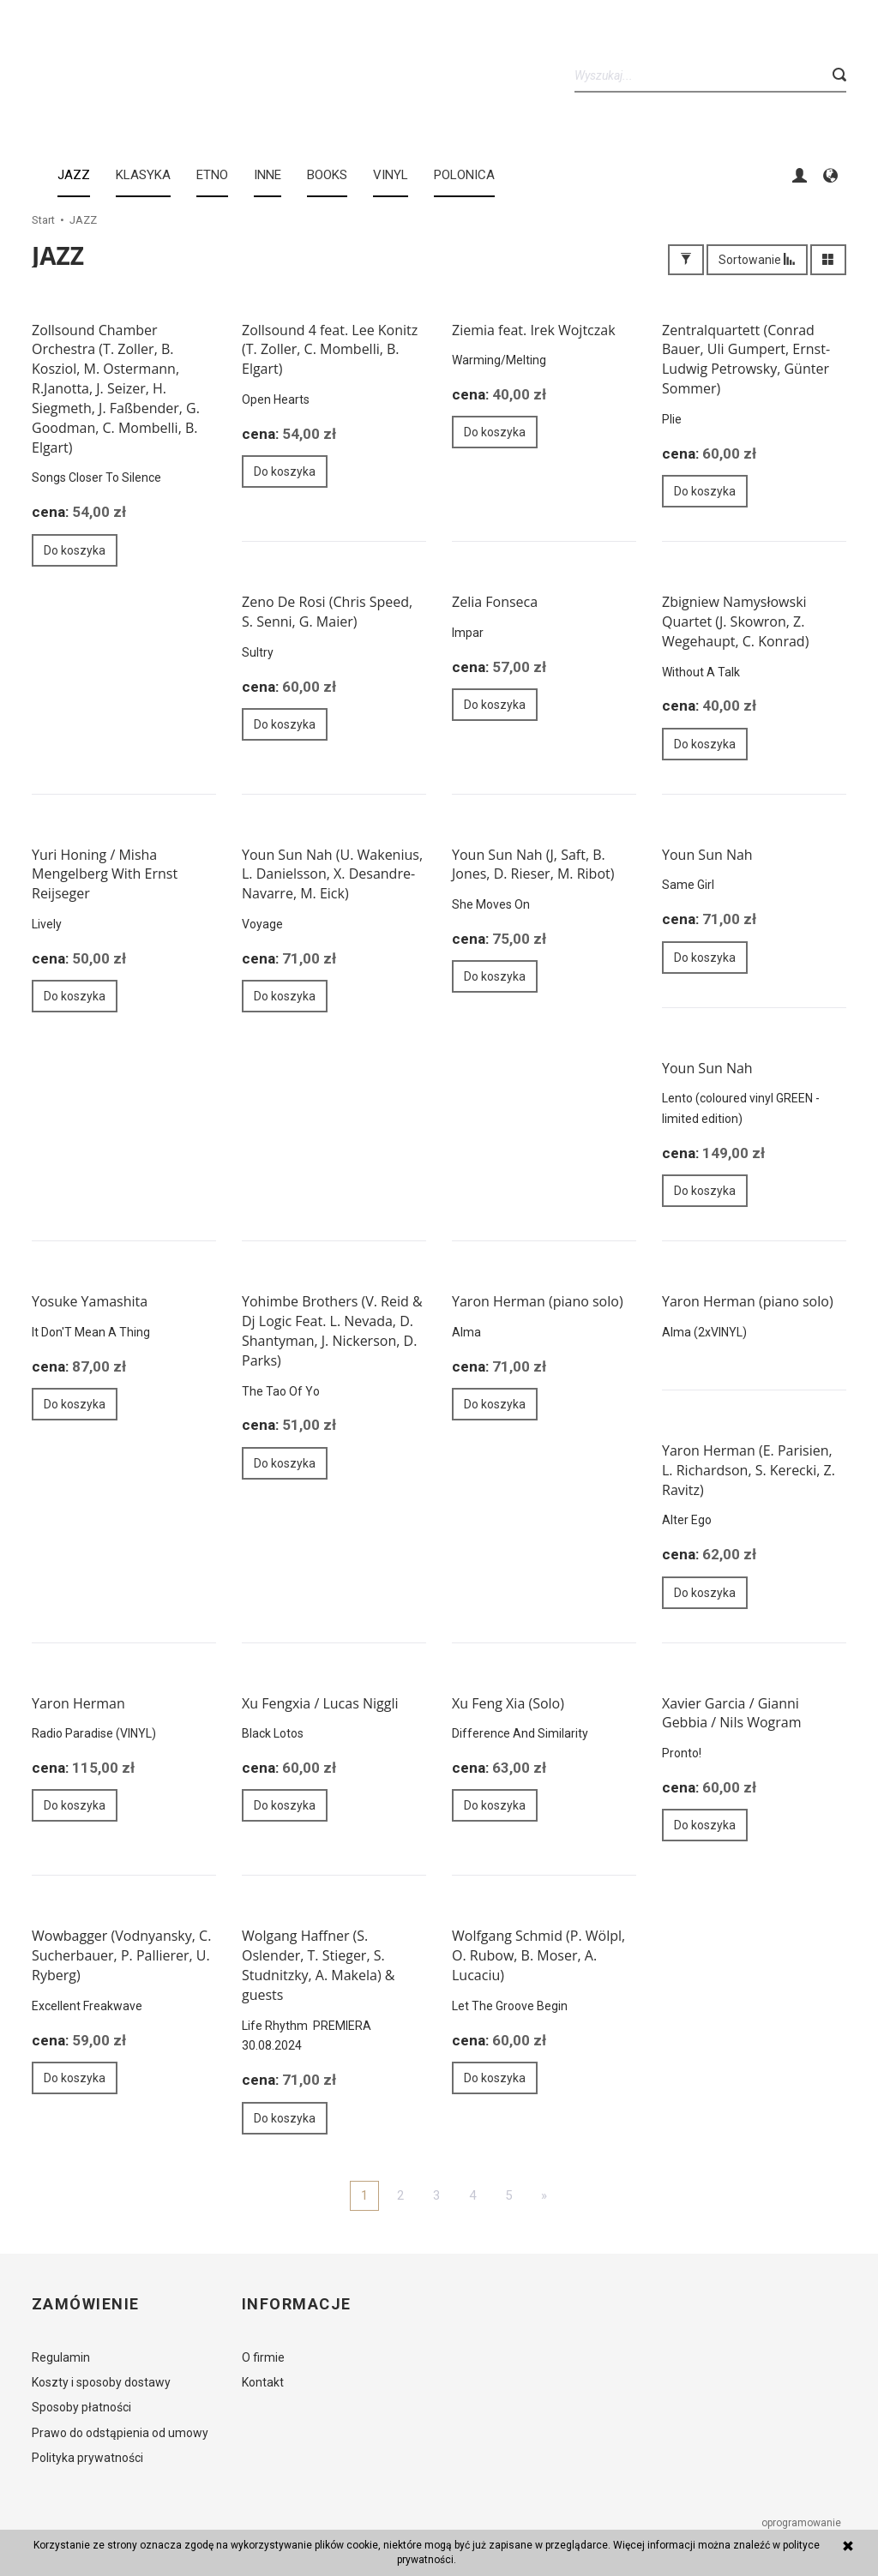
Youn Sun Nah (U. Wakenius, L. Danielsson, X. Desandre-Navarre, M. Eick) (332, 874)
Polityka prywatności (87, 2458)
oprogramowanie (802, 2523)
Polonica (464, 175)
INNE (267, 175)
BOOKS (327, 175)
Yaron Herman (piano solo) (537, 1301)
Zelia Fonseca (495, 601)
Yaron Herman (78, 1703)
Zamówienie (85, 2304)
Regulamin (61, 2357)
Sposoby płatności (81, 2407)
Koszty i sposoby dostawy (101, 2382)
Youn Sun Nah (707, 854)
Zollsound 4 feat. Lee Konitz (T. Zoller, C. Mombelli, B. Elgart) (330, 350)
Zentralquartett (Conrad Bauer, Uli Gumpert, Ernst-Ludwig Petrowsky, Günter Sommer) (746, 360)
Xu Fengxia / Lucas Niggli (320, 1703)
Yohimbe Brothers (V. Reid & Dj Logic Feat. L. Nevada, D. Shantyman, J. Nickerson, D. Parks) (332, 1331)
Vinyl (390, 175)
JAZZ (73, 175)
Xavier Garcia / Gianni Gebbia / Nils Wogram (732, 1713)
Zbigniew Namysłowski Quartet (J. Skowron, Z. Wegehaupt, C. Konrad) (735, 621)
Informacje (296, 2304)
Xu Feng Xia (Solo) (508, 1703)
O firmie (263, 2357)
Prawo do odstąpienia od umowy (120, 2433)
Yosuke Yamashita (89, 1301)
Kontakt (263, 2382)
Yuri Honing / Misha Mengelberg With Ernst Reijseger (104, 874)
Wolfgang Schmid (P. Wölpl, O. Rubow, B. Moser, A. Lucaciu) (538, 1955)
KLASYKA (143, 175)
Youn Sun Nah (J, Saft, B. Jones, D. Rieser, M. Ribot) (533, 864)
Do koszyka (74, 550)
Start (43, 219)
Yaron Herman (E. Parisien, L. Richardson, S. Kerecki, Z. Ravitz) (748, 1470)
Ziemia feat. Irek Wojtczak (534, 330)
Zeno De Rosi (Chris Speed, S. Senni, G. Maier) (327, 611)
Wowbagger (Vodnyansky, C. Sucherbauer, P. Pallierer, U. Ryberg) (121, 1955)
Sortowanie (757, 260)
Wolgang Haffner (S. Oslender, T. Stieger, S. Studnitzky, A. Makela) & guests (318, 1965)
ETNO (212, 175)
